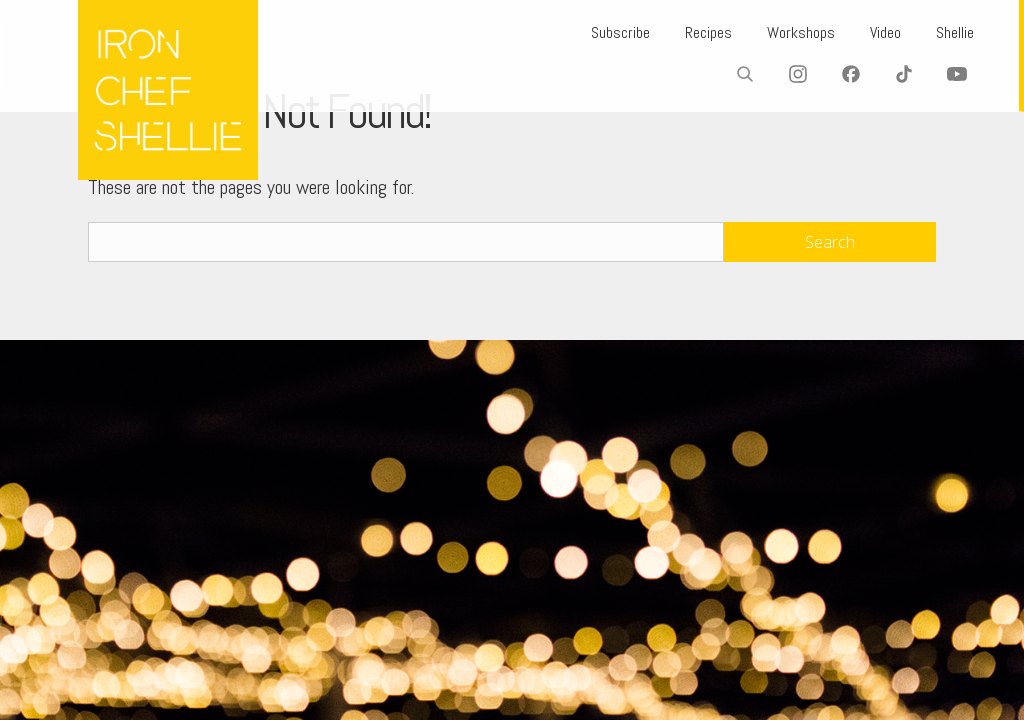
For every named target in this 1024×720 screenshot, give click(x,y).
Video (872, 32)
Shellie (950, 32)
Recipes (681, 32)
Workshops (781, 32)
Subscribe (585, 32)
